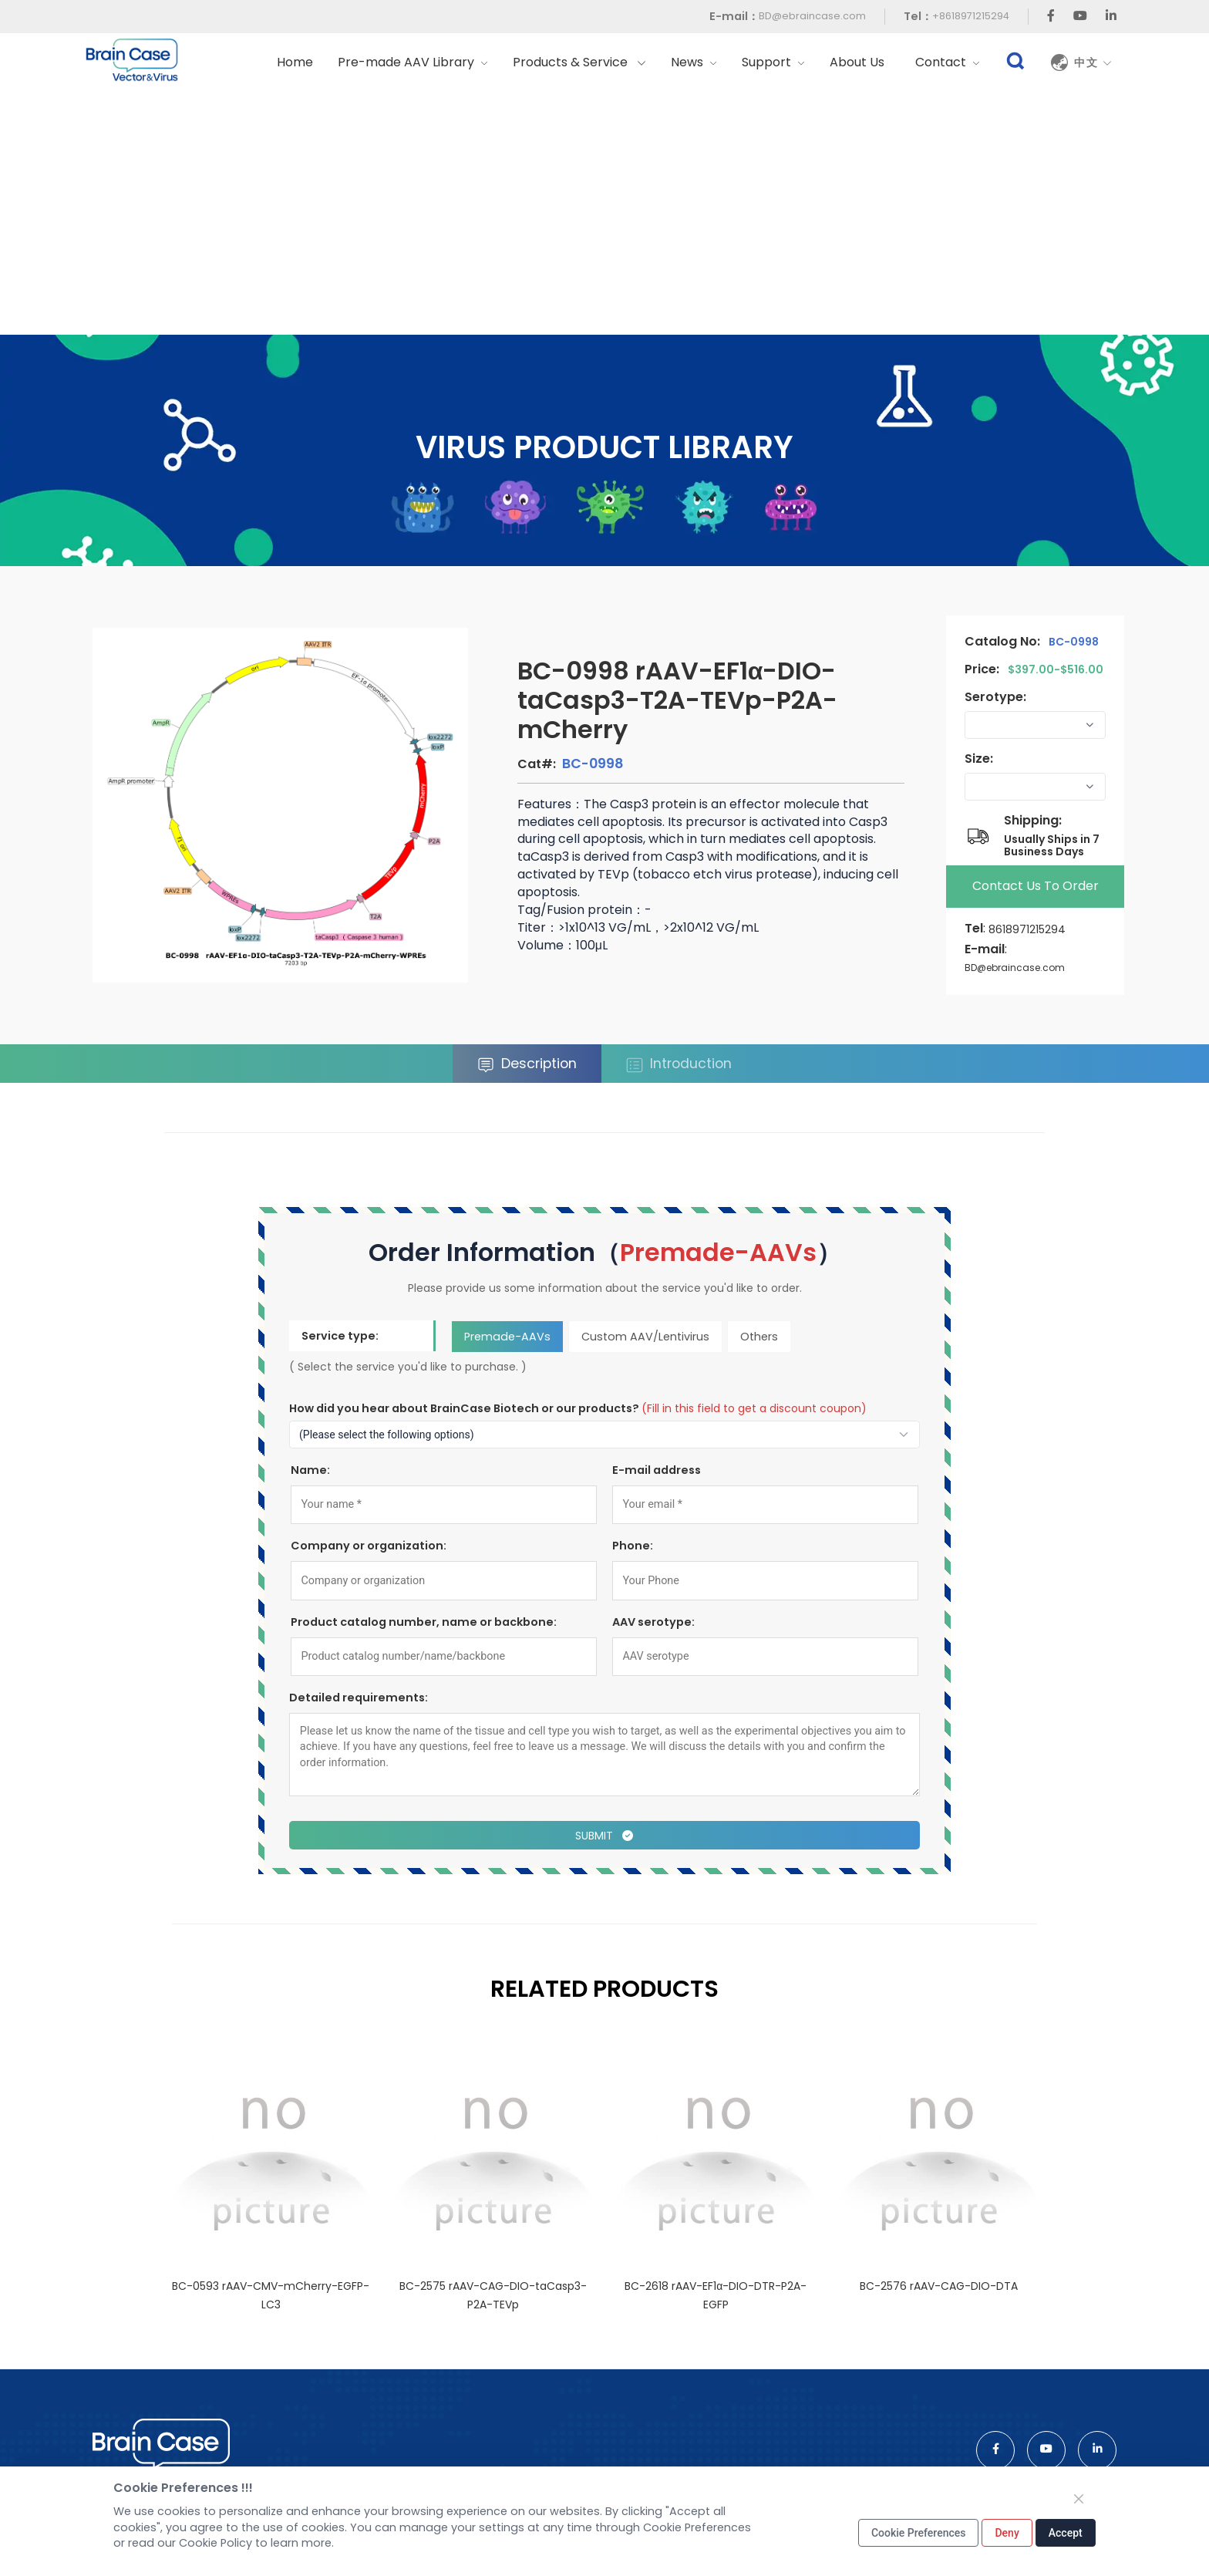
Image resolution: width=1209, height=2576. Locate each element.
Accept (1066, 2533)
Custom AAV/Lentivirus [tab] (645, 1336)
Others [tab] (759, 1336)
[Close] (1079, 2499)
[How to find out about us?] (604, 1434)
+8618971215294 (970, 15)
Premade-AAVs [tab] (507, 1336)
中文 (1093, 62)
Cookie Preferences (918, 2533)
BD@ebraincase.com (812, 15)
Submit (605, 1835)
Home (295, 62)
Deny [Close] (1007, 2533)
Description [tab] (527, 1064)
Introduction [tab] (679, 1064)
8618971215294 (1027, 929)
